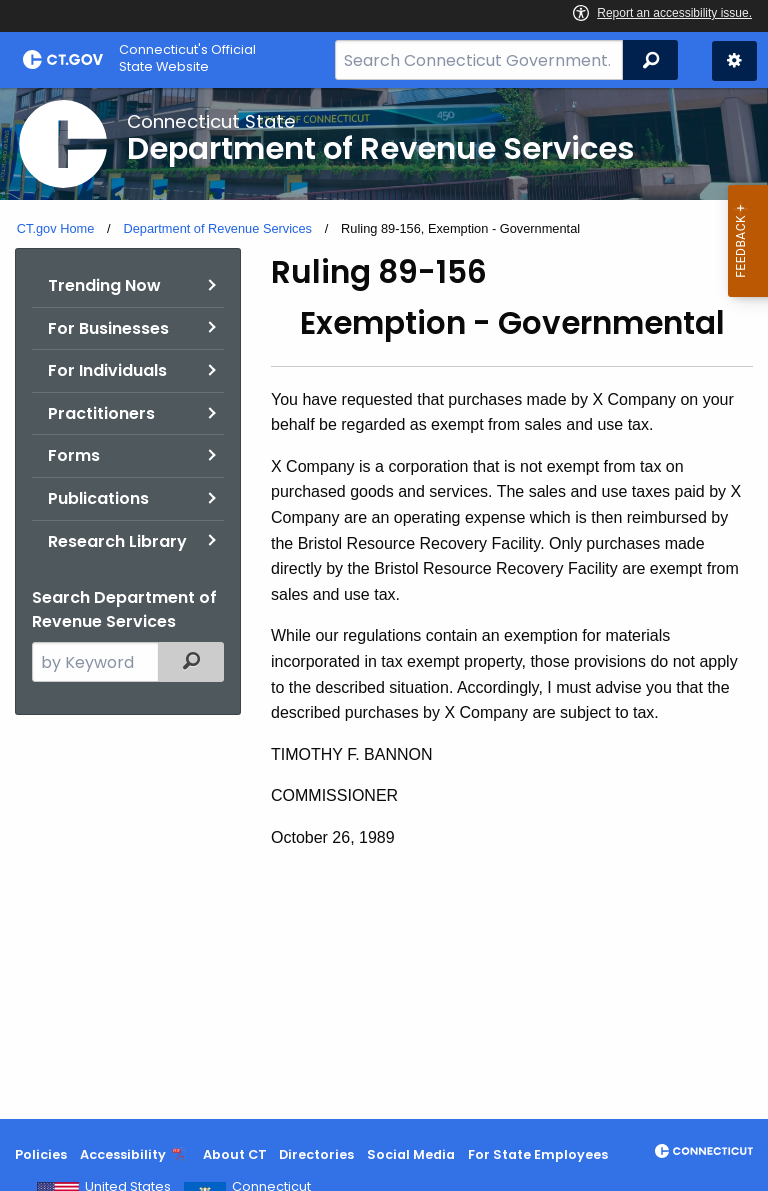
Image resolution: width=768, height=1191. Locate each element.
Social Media (411, 1154)
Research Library (117, 541)
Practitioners (101, 413)
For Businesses (108, 328)
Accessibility (123, 1154)
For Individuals (107, 370)
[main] (384, 603)
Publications (98, 498)
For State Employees (538, 1154)
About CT (235, 1154)
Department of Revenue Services (217, 228)
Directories (316, 1154)
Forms (74, 455)
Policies (41, 1154)
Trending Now (104, 285)
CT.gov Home (56, 228)
